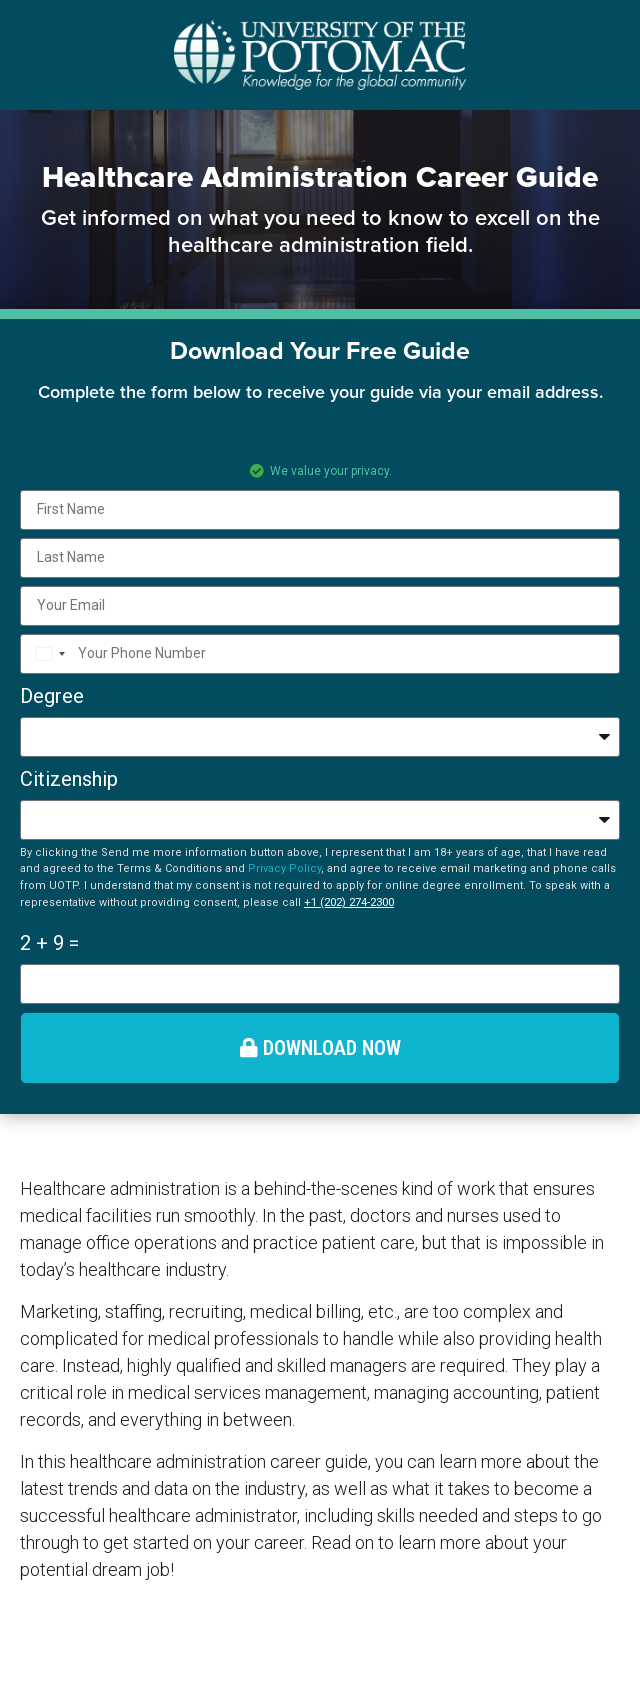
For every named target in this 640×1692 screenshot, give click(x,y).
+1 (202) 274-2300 (349, 902)
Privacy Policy (284, 868)
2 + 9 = (49, 943)
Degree (52, 696)
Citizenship (69, 779)
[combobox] (46, 654)
